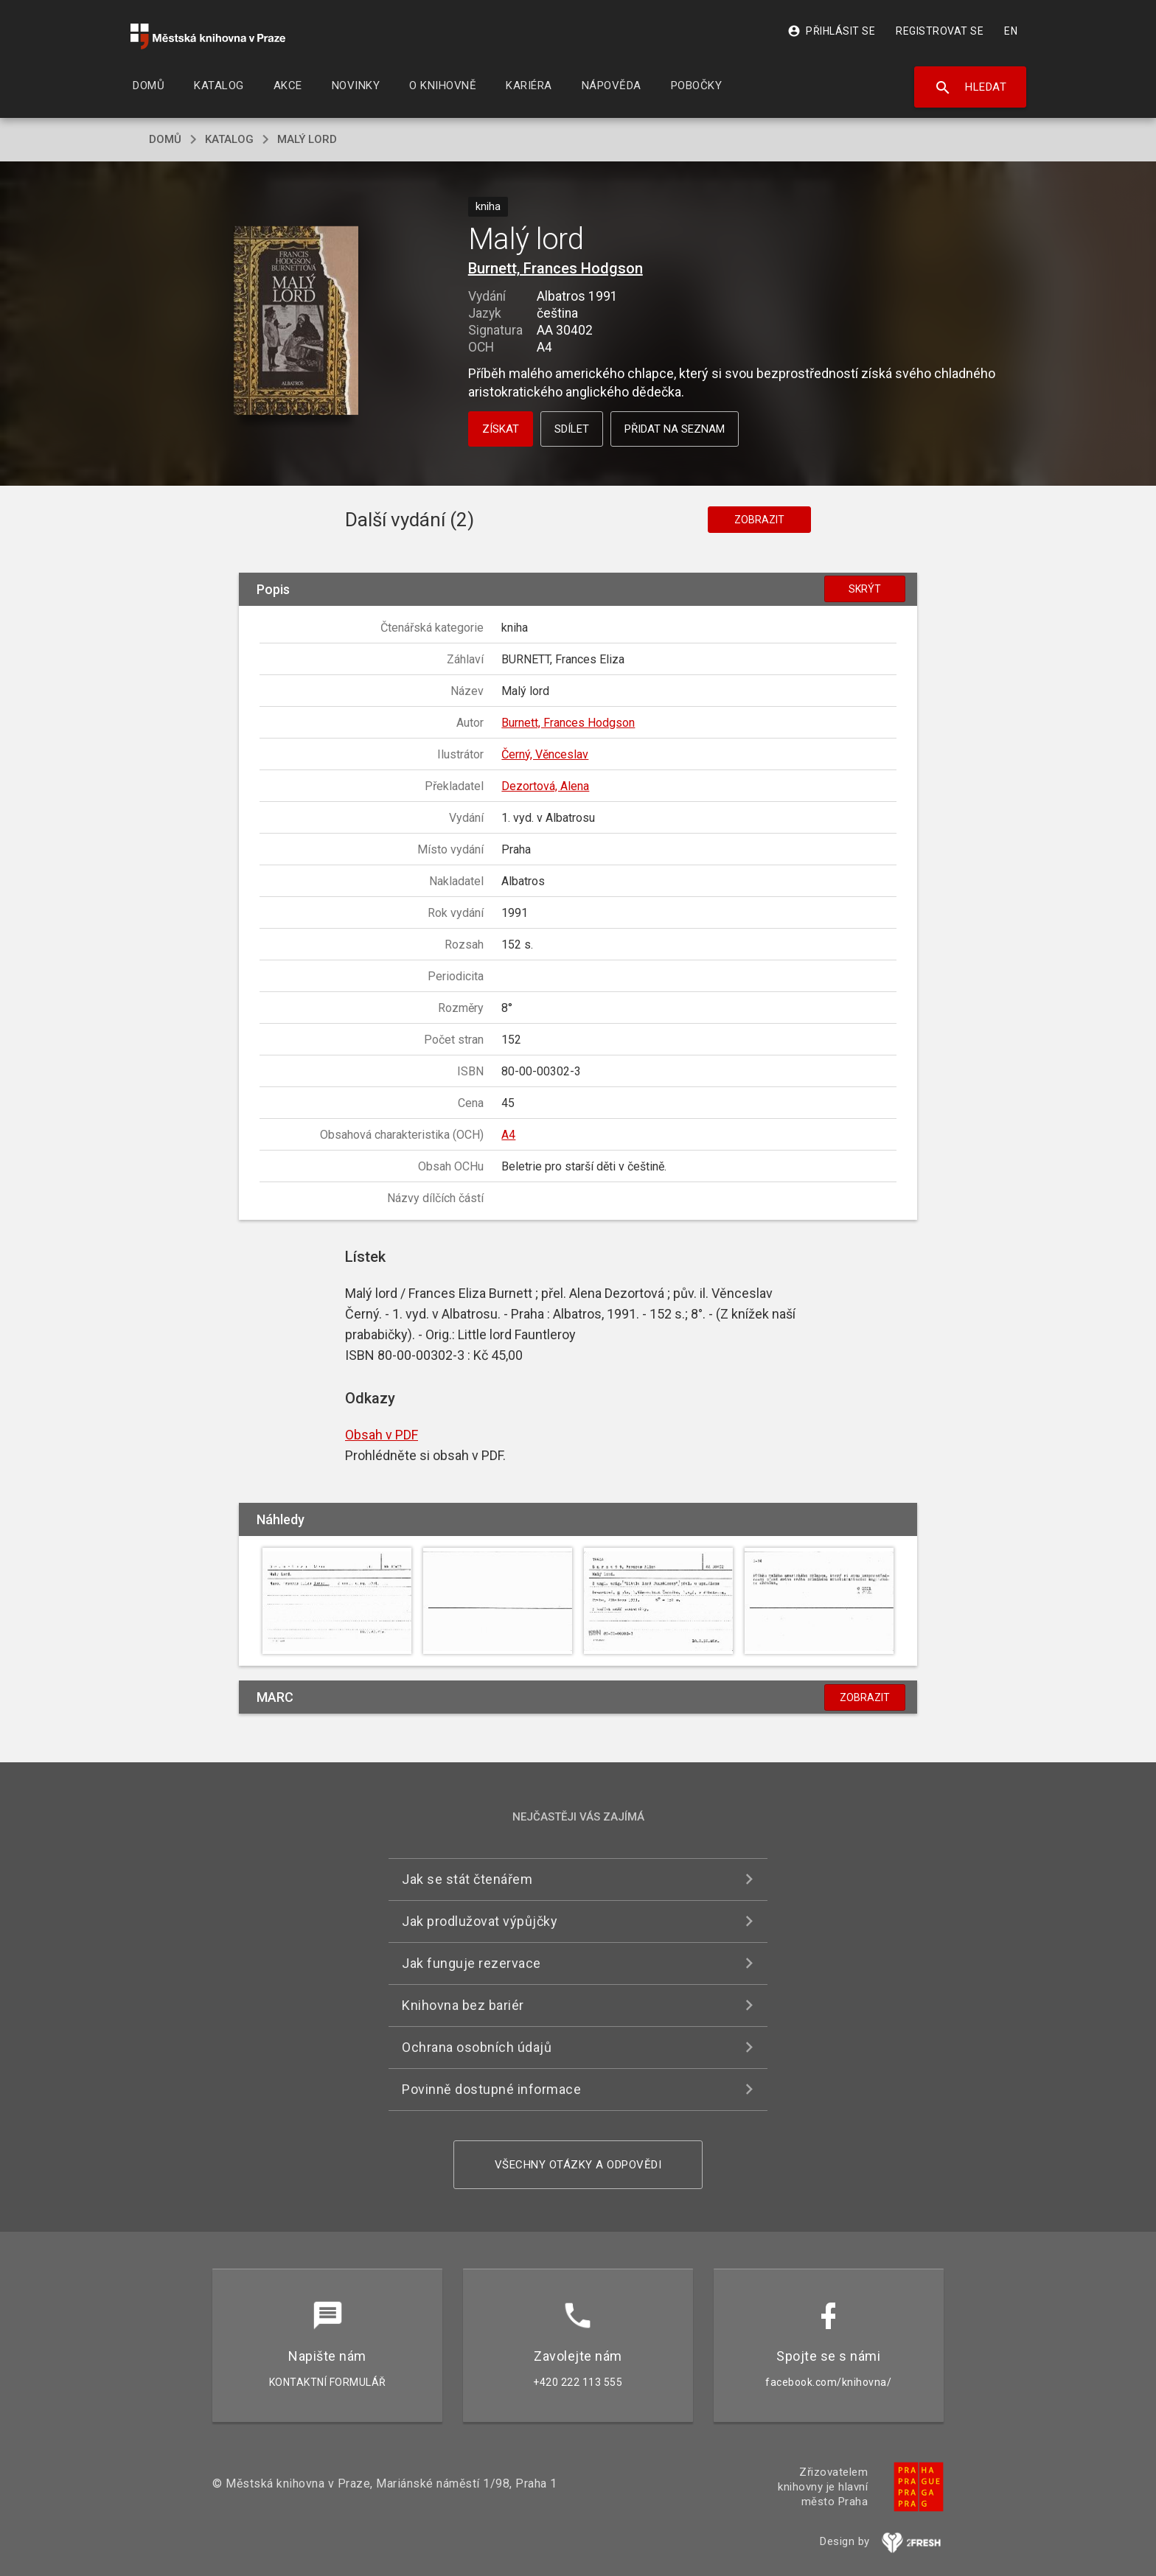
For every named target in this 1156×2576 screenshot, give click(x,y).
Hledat (970, 88)
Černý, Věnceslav (544, 754)
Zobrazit (759, 520)
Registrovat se (939, 31)
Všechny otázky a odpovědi (578, 2164)
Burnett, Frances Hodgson (555, 268)
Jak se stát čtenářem (467, 1879)
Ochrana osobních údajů (476, 2047)
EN (1010, 31)
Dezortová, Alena (545, 786)
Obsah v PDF (381, 1434)
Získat (500, 429)
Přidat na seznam (674, 429)
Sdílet (571, 429)
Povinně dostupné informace (491, 2089)
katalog (229, 139)
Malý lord (307, 139)
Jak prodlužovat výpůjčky (479, 1921)
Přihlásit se (831, 31)
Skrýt (865, 589)
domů (165, 139)
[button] (296, 322)
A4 (508, 1135)
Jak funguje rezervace (471, 1963)
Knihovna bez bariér (463, 2005)
